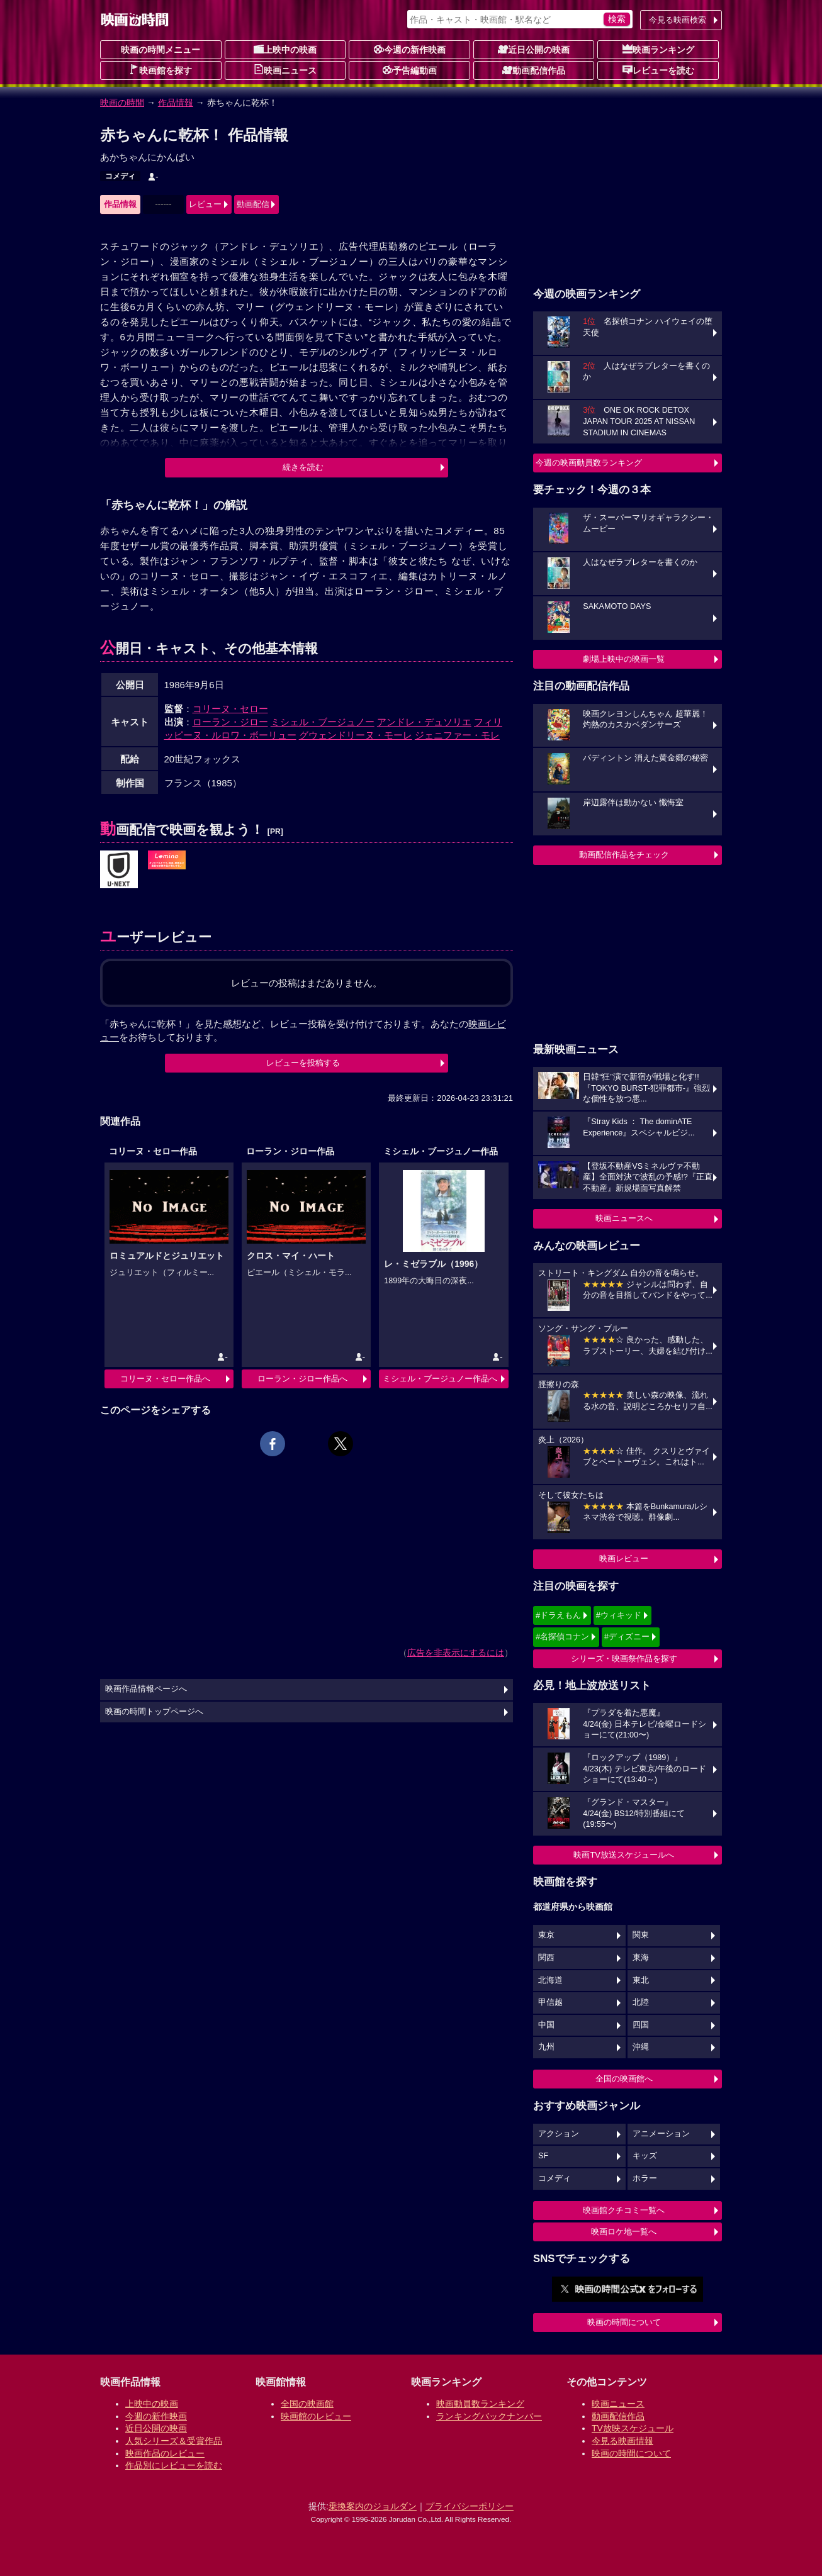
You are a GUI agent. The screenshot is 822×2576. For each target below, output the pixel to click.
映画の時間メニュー (160, 50)
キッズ (645, 2155)
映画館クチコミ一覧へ (624, 2210)
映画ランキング (658, 49)
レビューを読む (658, 69)
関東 (641, 1935)
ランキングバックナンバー (489, 2416)
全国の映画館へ (624, 2078)
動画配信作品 (533, 69)
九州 (546, 2047)
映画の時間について (624, 2322)
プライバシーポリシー (469, 2506)
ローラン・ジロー (230, 721)
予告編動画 (410, 69)
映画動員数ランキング (480, 2404)
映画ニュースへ (624, 1218)
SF (543, 2155)
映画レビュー (623, 1558)
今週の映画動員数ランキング (589, 462)
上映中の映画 (285, 49)
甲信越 (550, 2002)
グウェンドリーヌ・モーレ (355, 735)
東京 (546, 1935)
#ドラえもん (558, 1615)
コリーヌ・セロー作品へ (165, 1378)
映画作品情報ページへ (146, 1689)
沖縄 (641, 2047)
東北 (641, 1980)
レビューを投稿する (303, 1063)
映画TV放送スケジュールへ (623, 1855)
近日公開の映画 (534, 49)
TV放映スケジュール (632, 2428)
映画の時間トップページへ (154, 1711)
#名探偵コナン (562, 1636)
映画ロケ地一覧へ (623, 2231)
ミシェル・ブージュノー (322, 721)
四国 (641, 2025)
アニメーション (661, 2133)
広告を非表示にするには (455, 1653)
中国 (546, 2025)
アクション (558, 2133)
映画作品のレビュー (165, 2453)
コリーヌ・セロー (230, 708)
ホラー (645, 2178)
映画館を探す (160, 69)
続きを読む (303, 467)
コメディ (120, 176)
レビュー (205, 204)
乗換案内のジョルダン (373, 2506)
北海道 (550, 1980)
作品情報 (175, 103)
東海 (641, 1957)
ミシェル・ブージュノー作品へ (440, 1378)
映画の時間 (122, 103)
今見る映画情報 (622, 2441)
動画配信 (253, 204)
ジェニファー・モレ (457, 735)
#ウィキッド (618, 1615)
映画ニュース (285, 69)
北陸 (641, 2002)
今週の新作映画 (410, 49)
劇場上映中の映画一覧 (624, 659)
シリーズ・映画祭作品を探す (624, 1658)
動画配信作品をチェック (624, 854)
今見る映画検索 (677, 20)
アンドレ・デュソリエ (424, 721)
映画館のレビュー (316, 2416)
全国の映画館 (307, 2404)
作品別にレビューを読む (173, 2465)
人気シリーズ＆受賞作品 (173, 2441)
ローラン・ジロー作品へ (302, 1378)
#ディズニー (627, 1636)
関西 (546, 1957)
